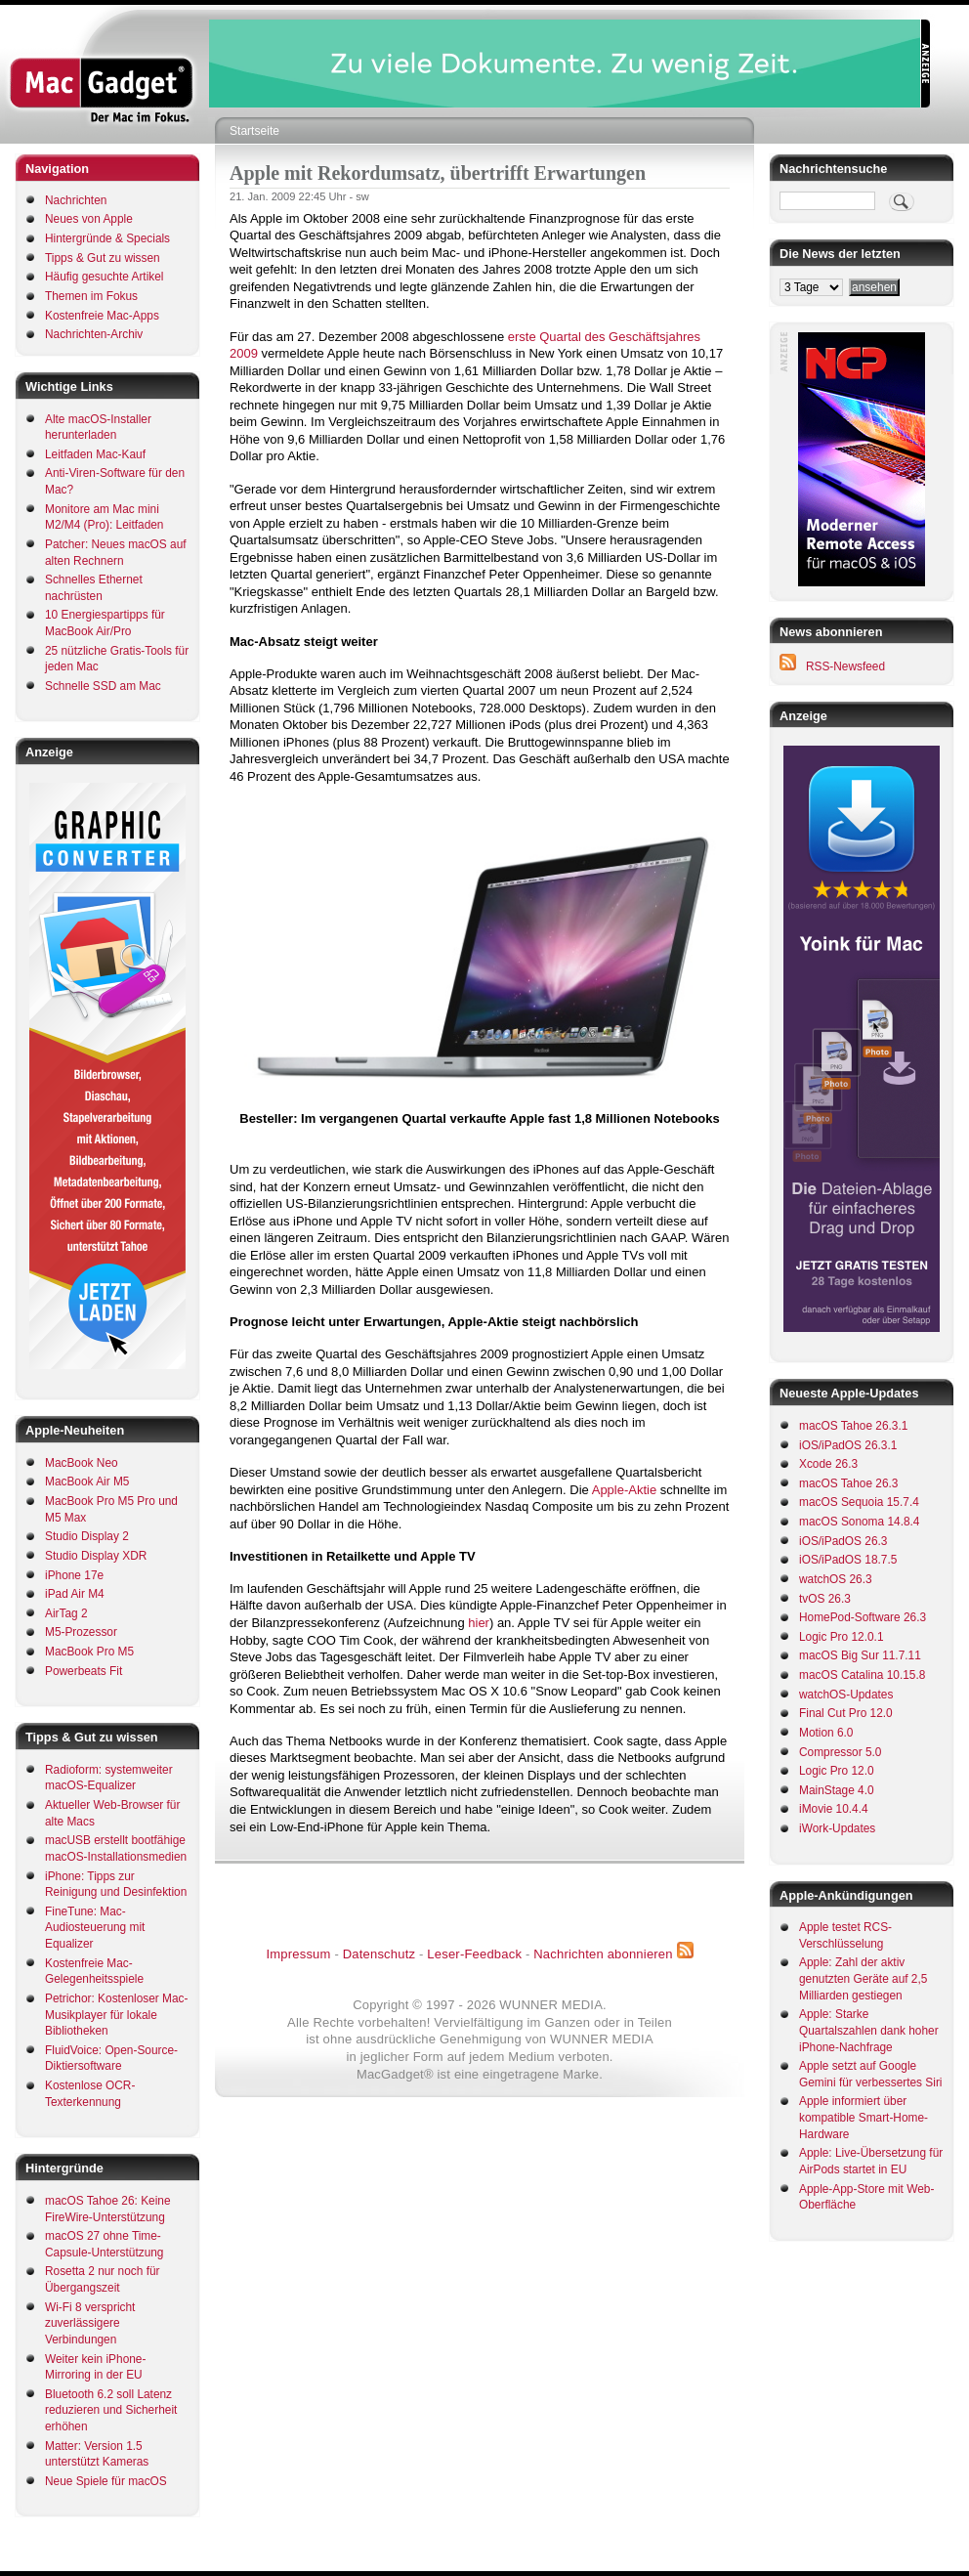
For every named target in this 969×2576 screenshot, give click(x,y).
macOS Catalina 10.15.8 (862, 1675)
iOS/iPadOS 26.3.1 (848, 1445)
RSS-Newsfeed (845, 666)
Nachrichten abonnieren (602, 1954)
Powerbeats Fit (83, 1671)
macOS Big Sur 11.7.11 (860, 1655)
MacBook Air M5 (87, 1481)
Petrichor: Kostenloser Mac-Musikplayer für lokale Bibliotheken (117, 2015)
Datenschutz (379, 1954)
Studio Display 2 (87, 1536)
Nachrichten (75, 200)
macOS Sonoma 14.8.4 (859, 1521)
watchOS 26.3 (835, 1579)
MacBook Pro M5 (89, 1651)
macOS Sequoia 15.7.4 (859, 1502)
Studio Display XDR (96, 1556)
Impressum (298, 1954)
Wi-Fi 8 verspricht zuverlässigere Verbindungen (90, 2323)
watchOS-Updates (846, 1694)
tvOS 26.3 (825, 1599)
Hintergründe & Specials (107, 238)
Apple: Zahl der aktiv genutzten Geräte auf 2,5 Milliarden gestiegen (863, 1978)
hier (478, 1622)
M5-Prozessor (81, 1632)
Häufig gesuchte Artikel (104, 276)
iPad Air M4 (75, 1594)
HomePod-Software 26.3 (862, 1617)
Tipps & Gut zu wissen (102, 258)
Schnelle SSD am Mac (103, 686)
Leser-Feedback (474, 1954)
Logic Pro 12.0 (836, 1771)
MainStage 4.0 (836, 1790)
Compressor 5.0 (840, 1752)
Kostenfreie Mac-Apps (102, 315)
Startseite (254, 131)
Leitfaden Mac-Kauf (95, 454)
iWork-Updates (837, 1828)
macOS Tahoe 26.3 (848, 1483)
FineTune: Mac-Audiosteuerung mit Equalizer (95, 1928)
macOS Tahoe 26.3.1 (853, 1426)
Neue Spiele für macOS (106, 2481)
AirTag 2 (66, 1613)
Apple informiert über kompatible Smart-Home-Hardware (863, 2117)
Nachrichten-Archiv (94, 334)
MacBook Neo (81, 1463)
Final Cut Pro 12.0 (846, 1713)
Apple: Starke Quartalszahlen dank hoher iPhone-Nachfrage (869, 2030)
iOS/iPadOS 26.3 (843, 1541)
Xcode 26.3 (828, 1464)
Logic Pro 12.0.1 (841, 1637)
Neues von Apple (89, 219)
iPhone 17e (74, 1575)
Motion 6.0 (826, 1732)
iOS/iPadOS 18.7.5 (848, 1560)
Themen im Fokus (91, 296)
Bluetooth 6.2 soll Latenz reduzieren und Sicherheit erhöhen (111, 2410)
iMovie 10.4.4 (833, 1809)
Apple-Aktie (624, 1489)
